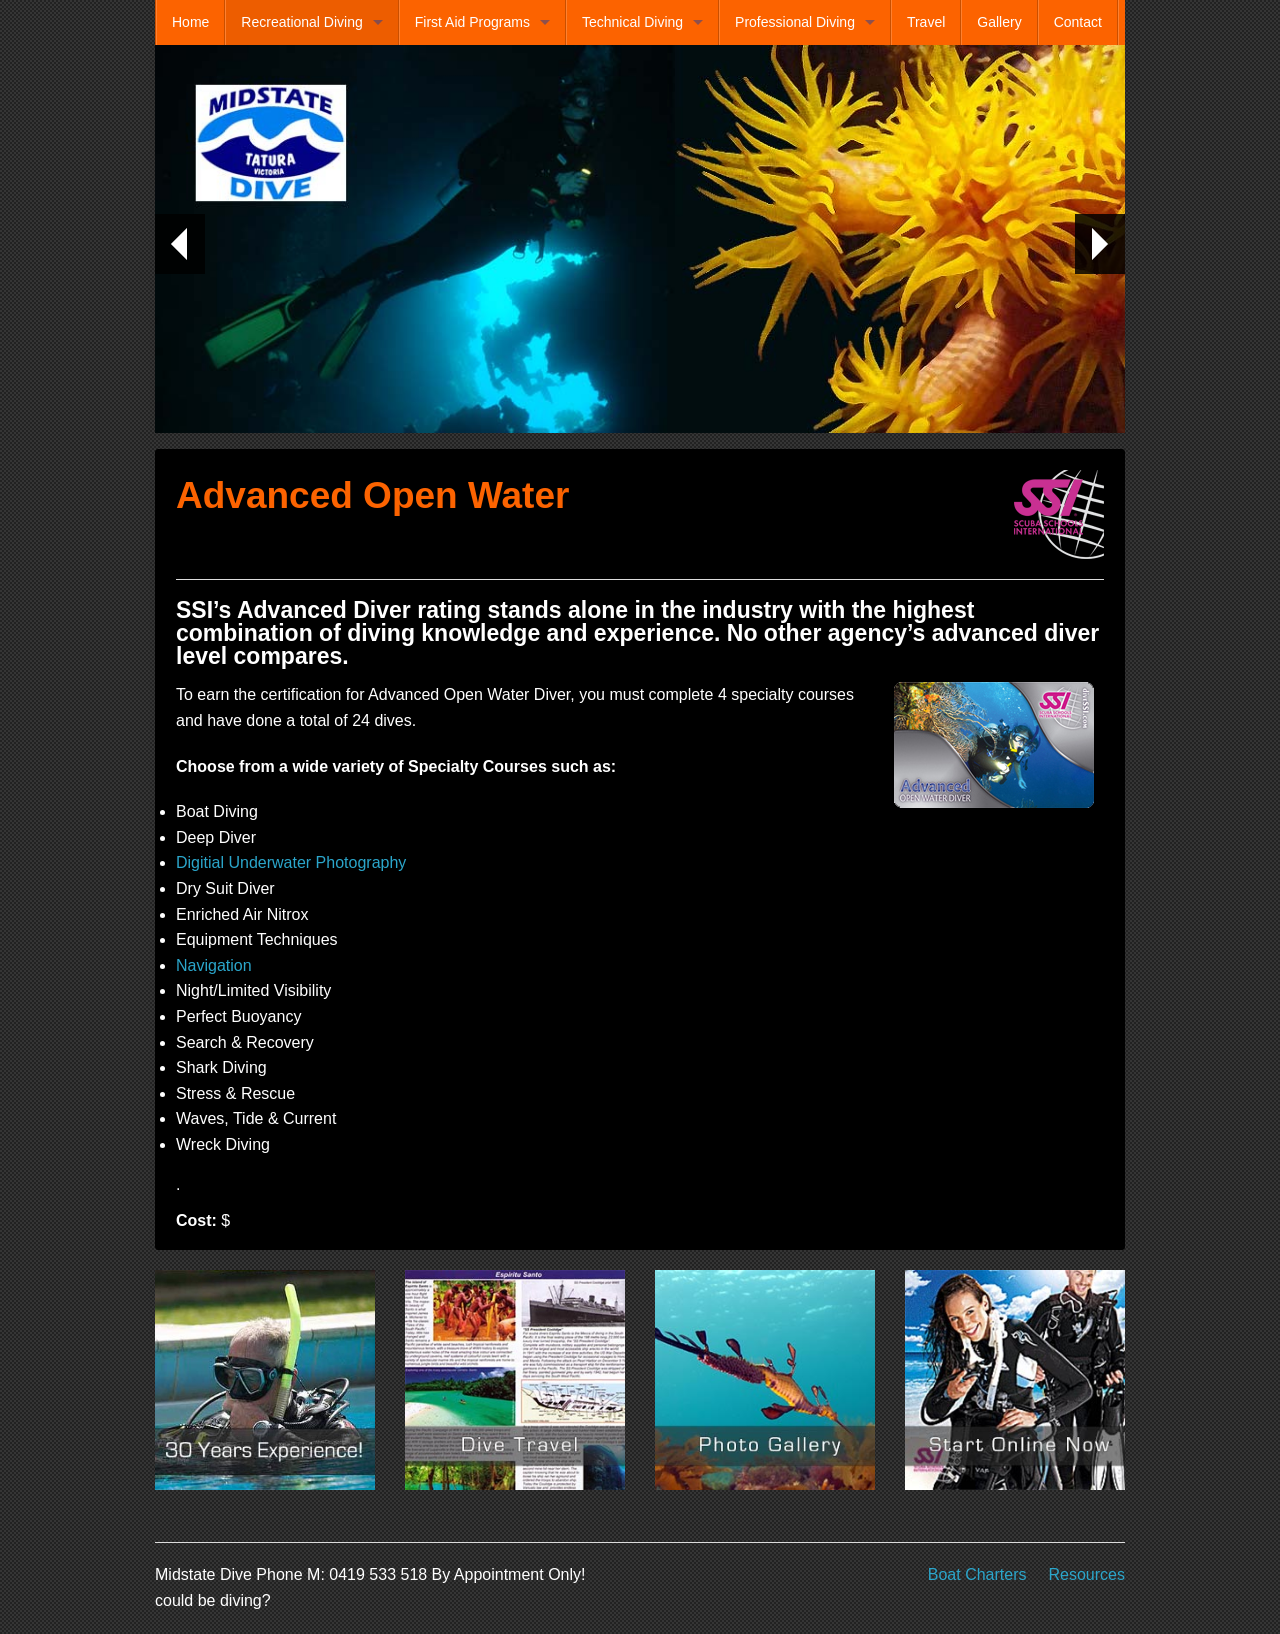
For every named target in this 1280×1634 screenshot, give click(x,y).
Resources (1087, 1574)
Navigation (214, 965)
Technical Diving (632, 22)
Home (190, 22)
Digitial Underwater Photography (291, 862)
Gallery (999, 22)
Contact (1078, 22)
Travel (926, 22)
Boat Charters (977, 1574)
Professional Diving (795, 22)
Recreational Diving (301, 22)
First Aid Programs (472, 22)
